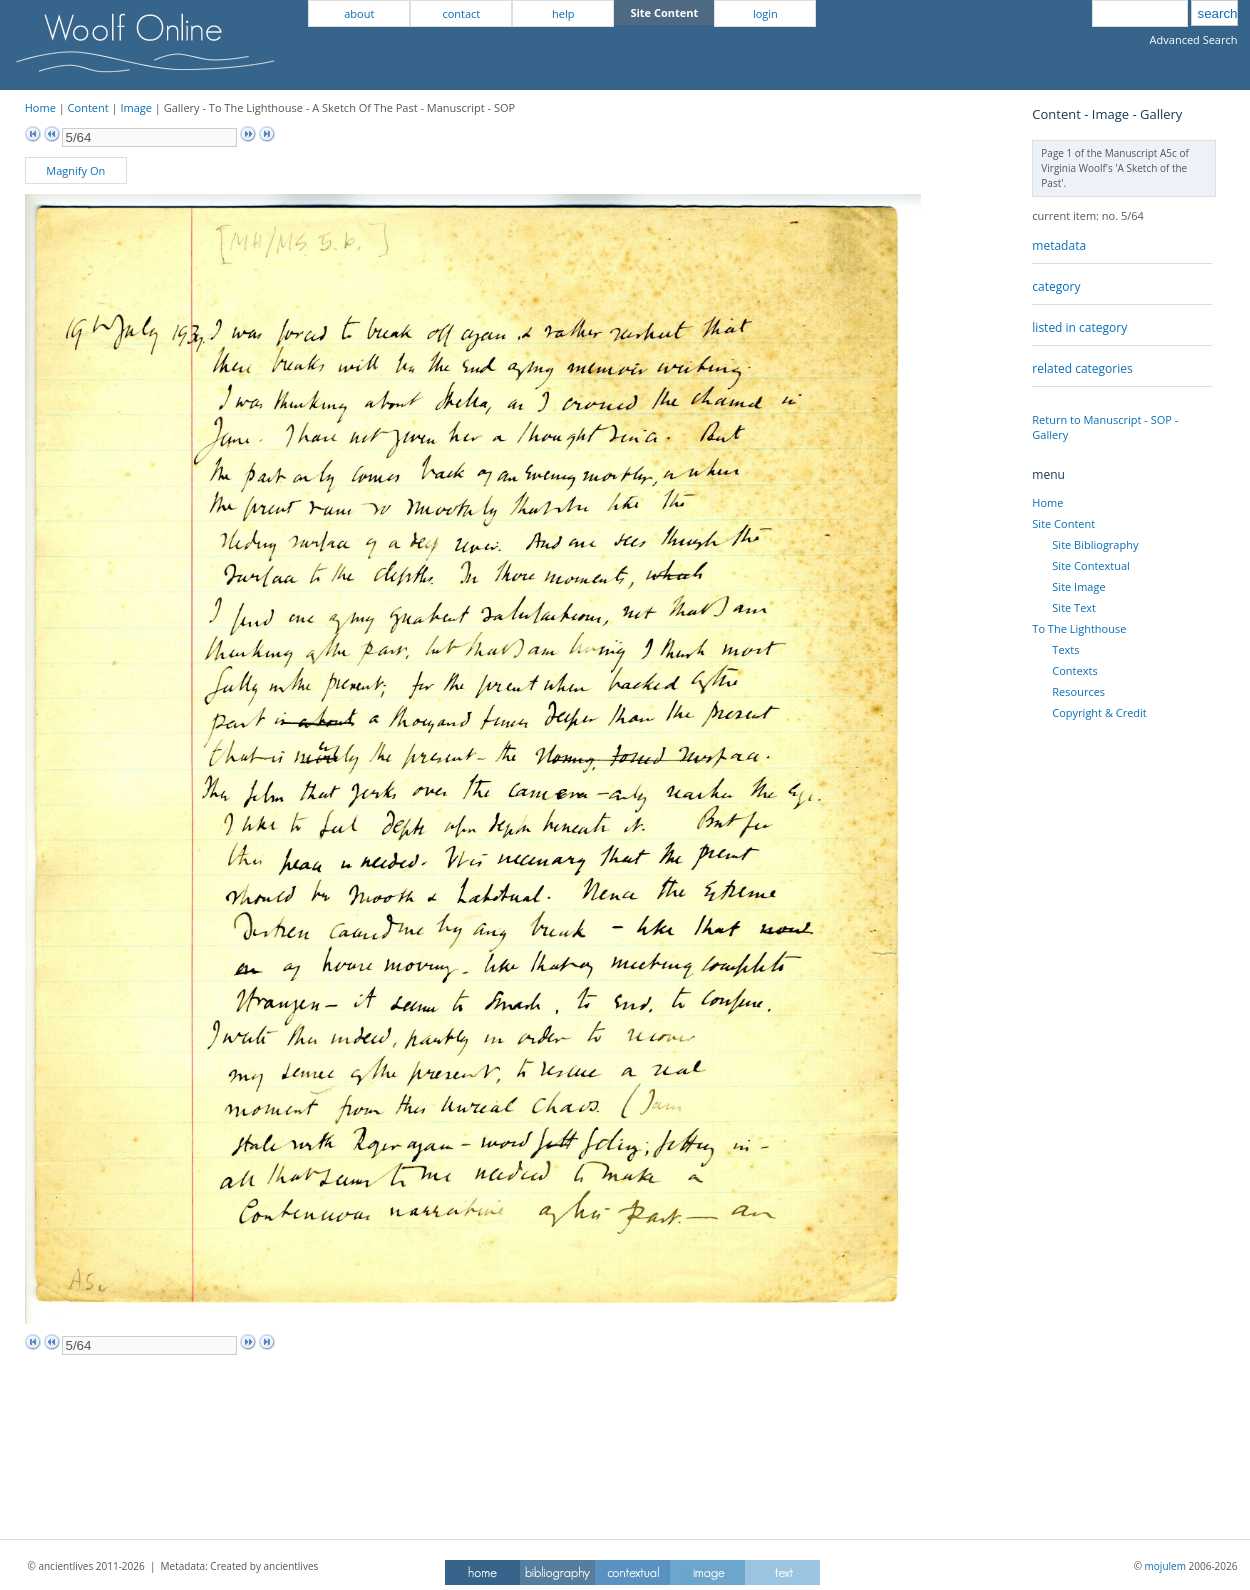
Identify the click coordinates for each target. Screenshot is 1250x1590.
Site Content (1063, 523)
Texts (1065, 649)
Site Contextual (1090, 565)
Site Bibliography (1095, 544)
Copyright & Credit (1099, 712)
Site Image (1078, 586)
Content (88, 107)
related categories (1082, 368)
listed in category (1079, 327)
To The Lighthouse (1079, 628)
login (765, 13)
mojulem (1165, 1566)
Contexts (1074, 670)
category (1056, 286)
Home (40, 107)
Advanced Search (1194, 39)
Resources (1078, 691)
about (359, 13)
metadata (1059, 245)
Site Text (1074, 607)
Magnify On (75, 170)
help (563, 13)
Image (136, 107)
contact (461, 13)
